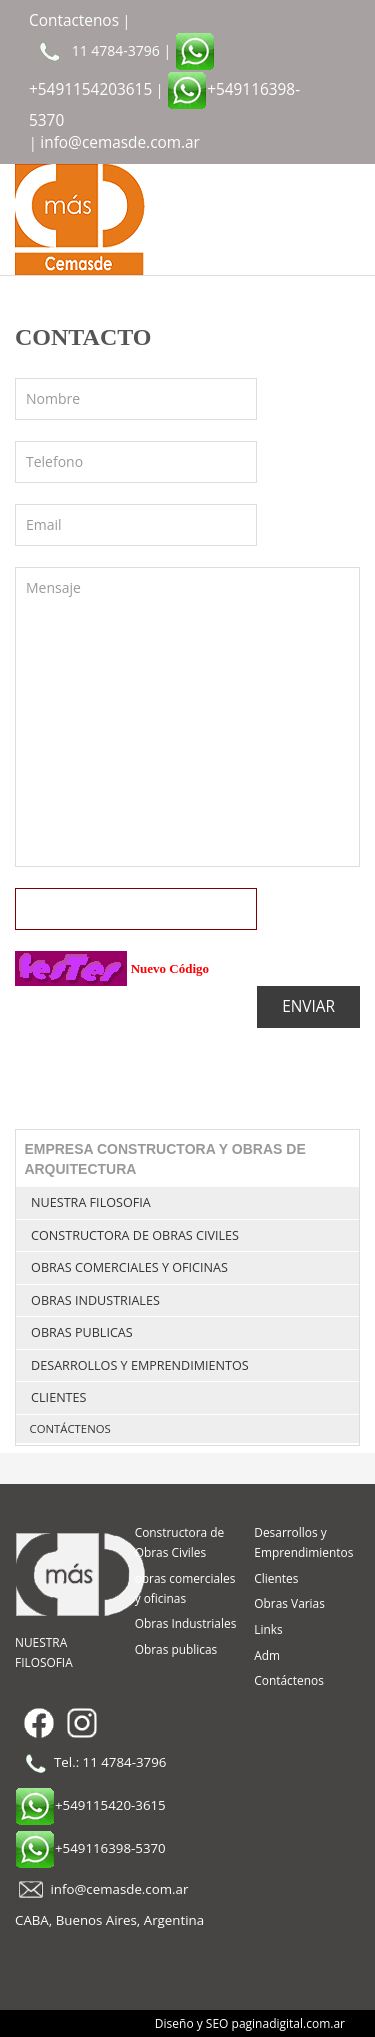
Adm (267, 1655)
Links (268, 1629)
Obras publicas (82, 1332)
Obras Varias (289, 1603)
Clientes (58, 1397)
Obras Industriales (95, 1300)
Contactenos (74, 20)
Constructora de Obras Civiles (135, 1235)
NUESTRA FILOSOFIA (91, 1202)
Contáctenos (70, 1428)
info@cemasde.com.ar (120, 142)
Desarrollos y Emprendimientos (140, 1365)
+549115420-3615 (90, 1805)
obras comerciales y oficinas (129, 1267)
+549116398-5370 (90, 1848)
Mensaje (187, 717)
